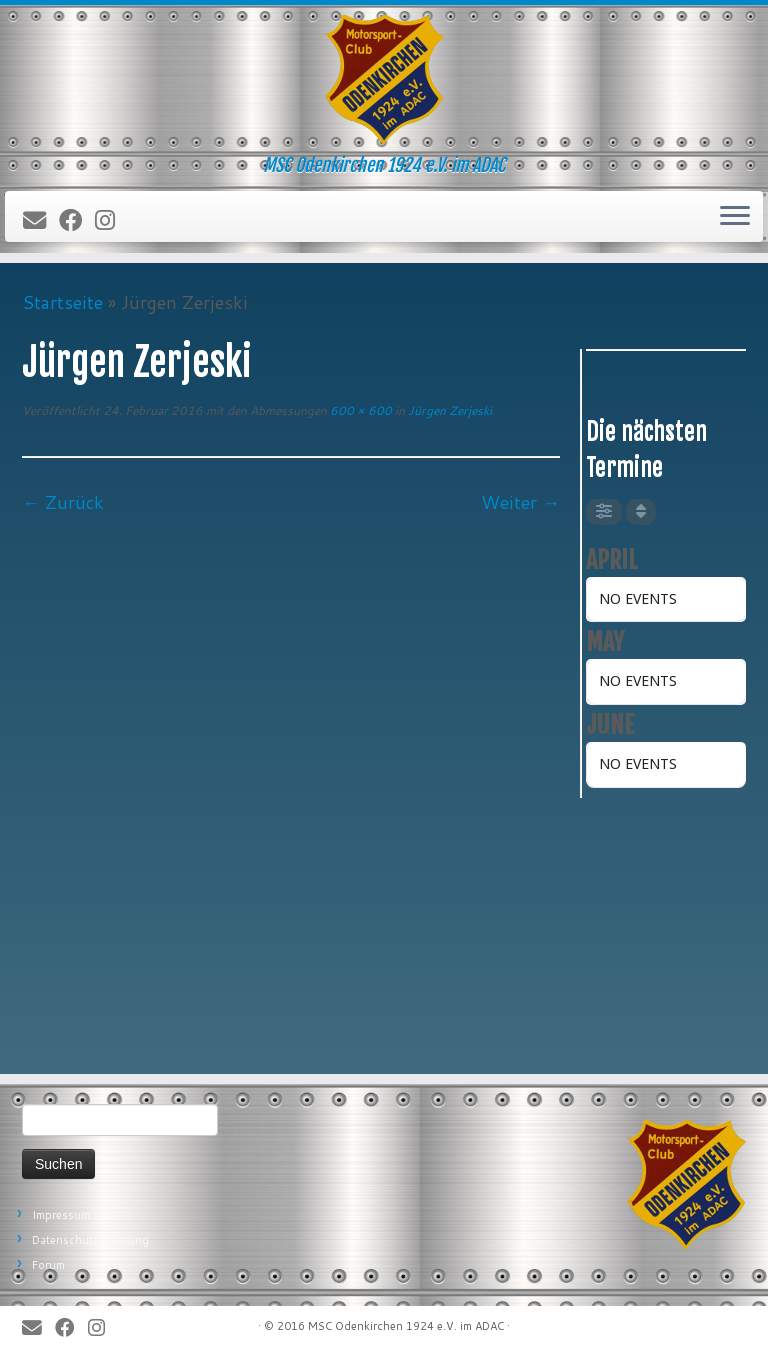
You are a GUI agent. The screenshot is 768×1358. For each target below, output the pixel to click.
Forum (48, 1265)
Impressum (61, 1215)
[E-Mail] (41, 221)
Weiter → (520, 502)
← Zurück (63, 502)
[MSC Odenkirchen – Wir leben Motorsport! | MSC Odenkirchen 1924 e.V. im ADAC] (384, 80)
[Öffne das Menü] (735, 217)
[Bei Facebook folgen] (77, 221)
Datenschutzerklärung (90, 1240)
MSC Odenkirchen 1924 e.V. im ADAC (406, 1326)
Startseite (62, 302)
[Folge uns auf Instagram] (111, 221)
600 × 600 (359, 410)
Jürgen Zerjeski (448, 410)
